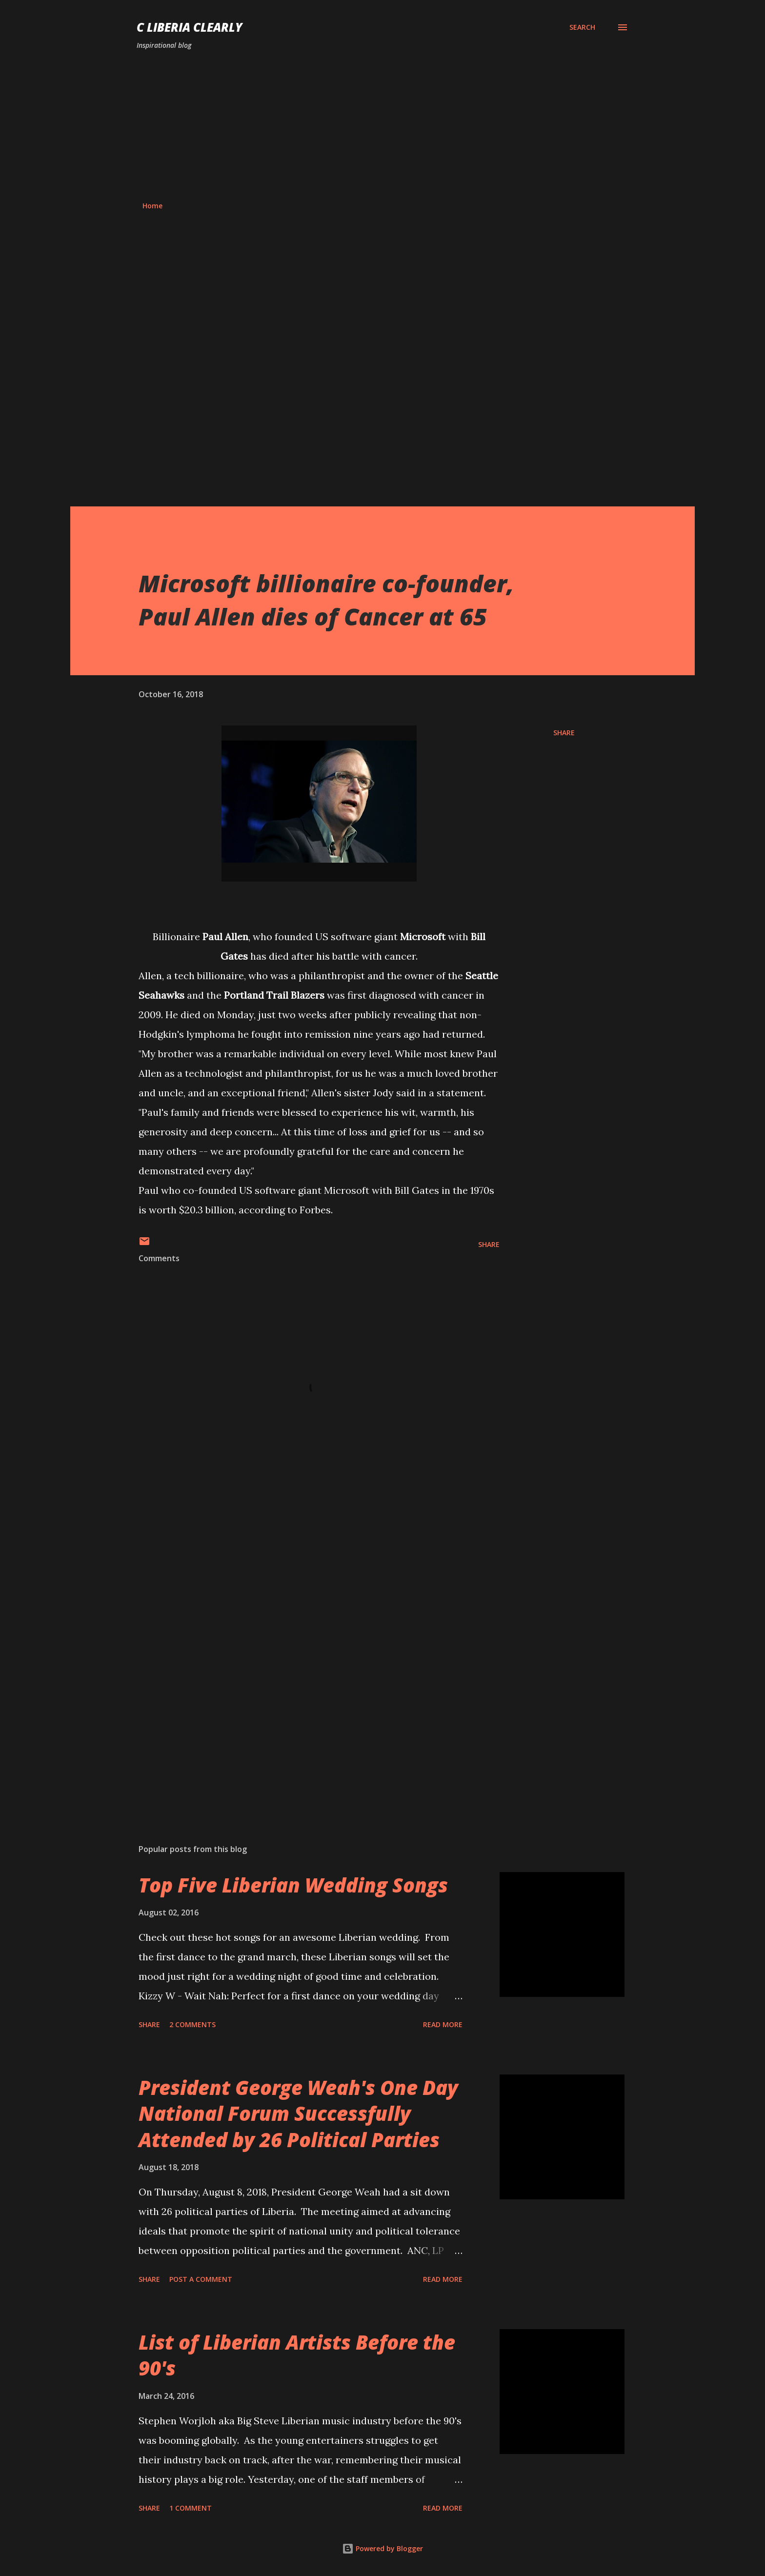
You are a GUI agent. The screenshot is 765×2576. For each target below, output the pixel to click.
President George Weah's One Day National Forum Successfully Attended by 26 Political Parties (298, 2113)
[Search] (582, 27)
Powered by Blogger (382, 2548)
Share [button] (564, 732)
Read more (443, 2024)
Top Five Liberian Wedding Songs (293, 1885)
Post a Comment (200, 2279)
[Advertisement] (382, 126)
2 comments (192, 2024)
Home (152, 205)
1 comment (190, 2508)
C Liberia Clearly (189, 27)
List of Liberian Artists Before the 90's (297, 2355)
